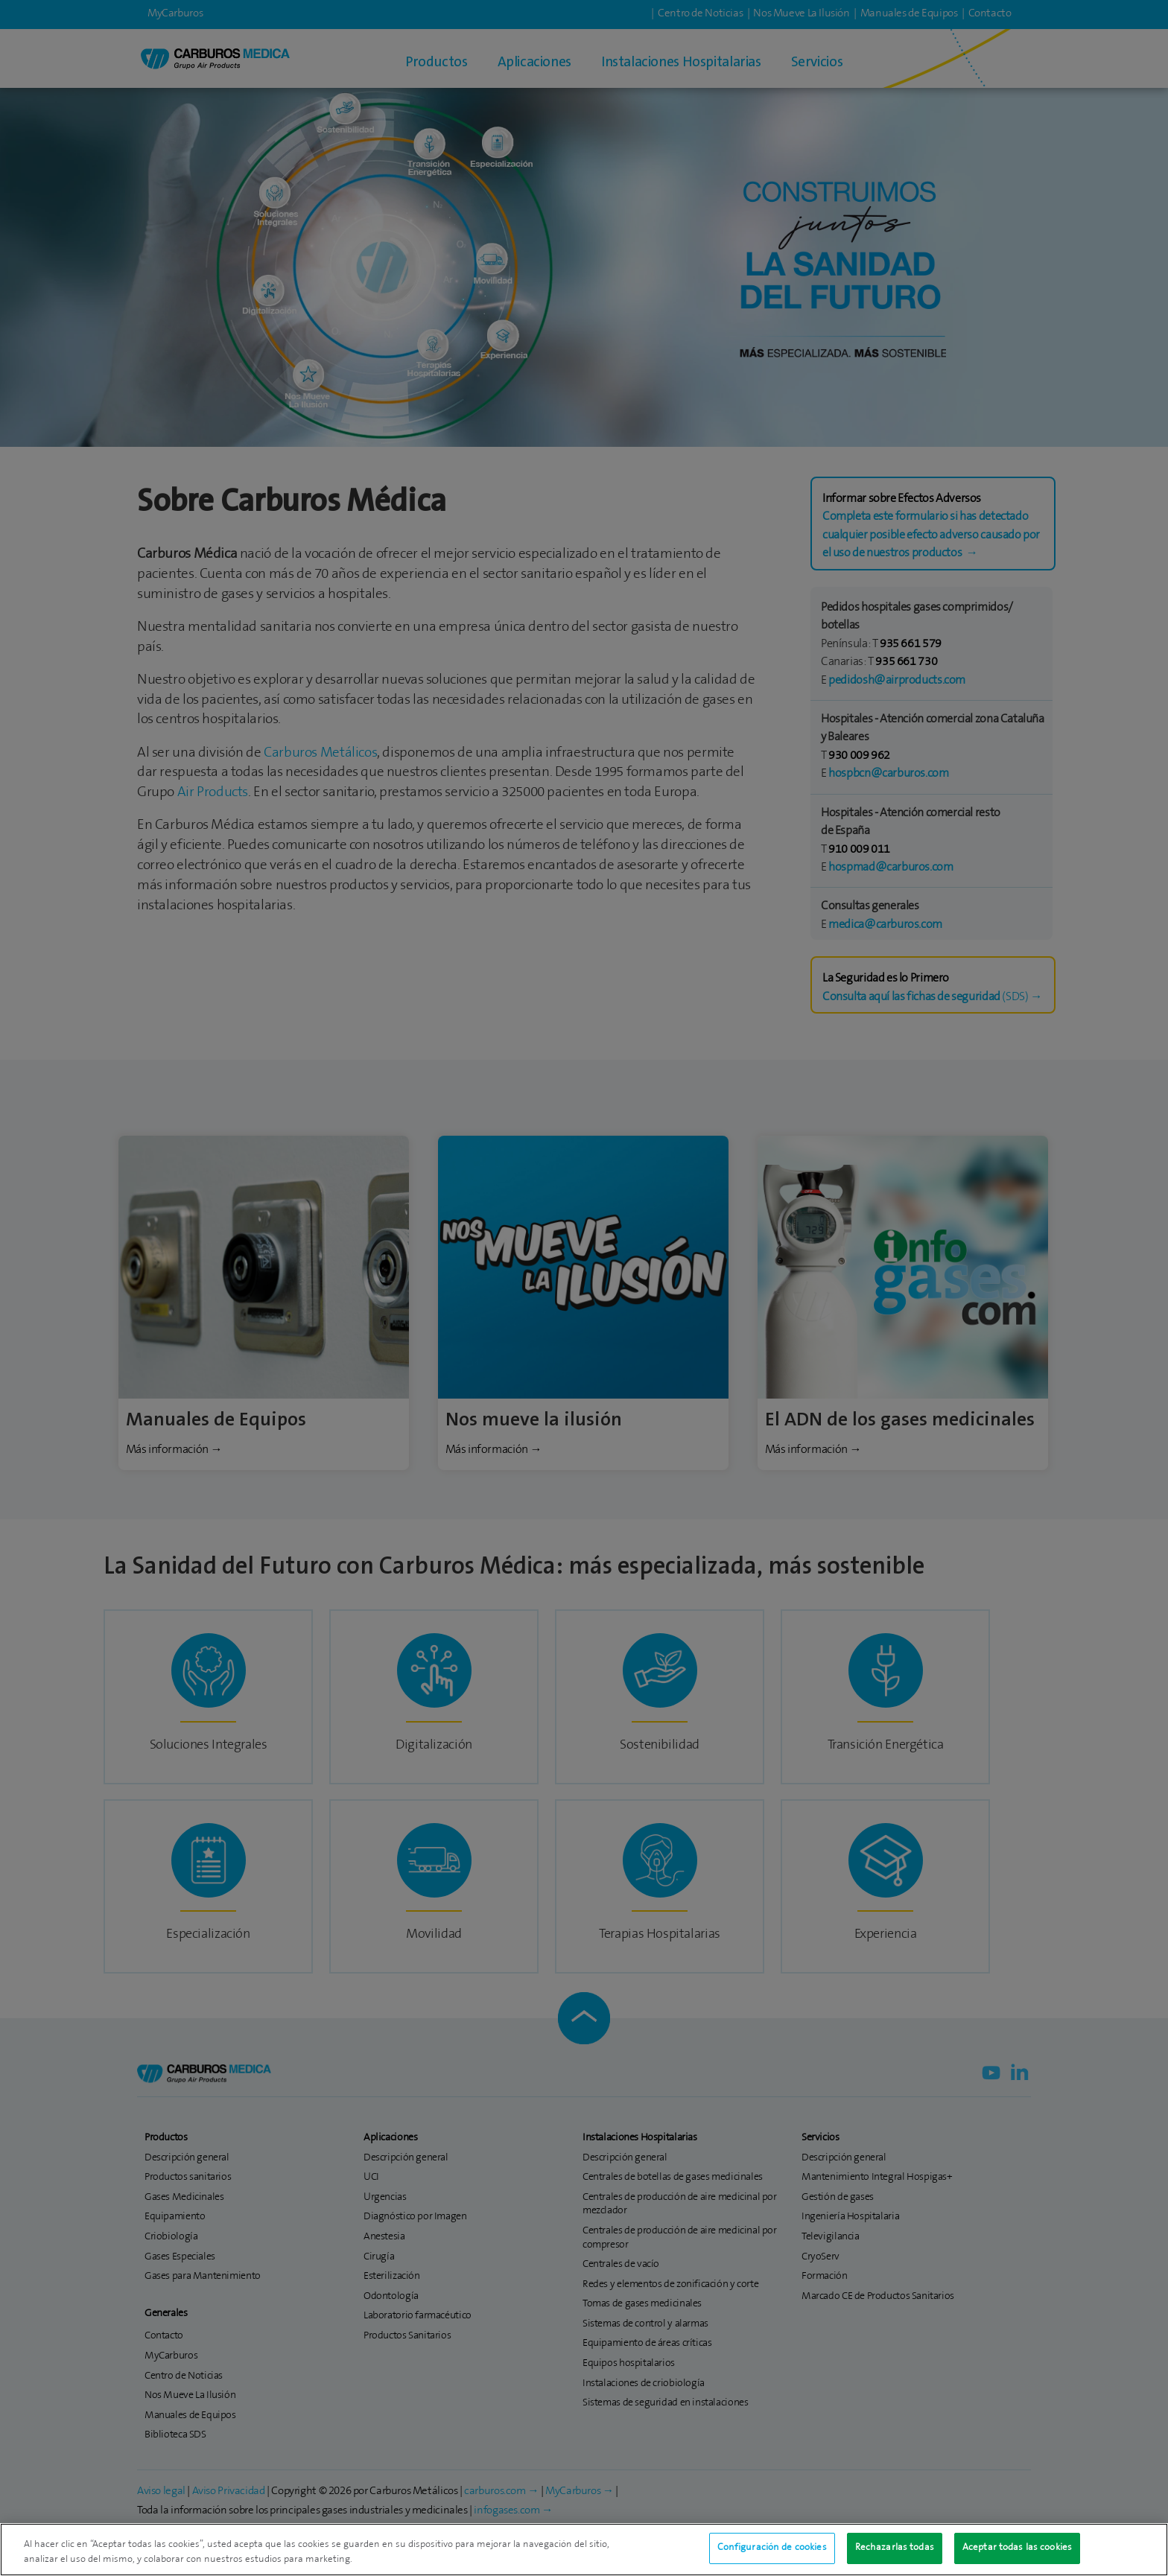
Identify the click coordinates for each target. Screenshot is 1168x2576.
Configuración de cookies (772, 2552)
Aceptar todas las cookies (1017, 2552)
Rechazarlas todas (894, 2552)
